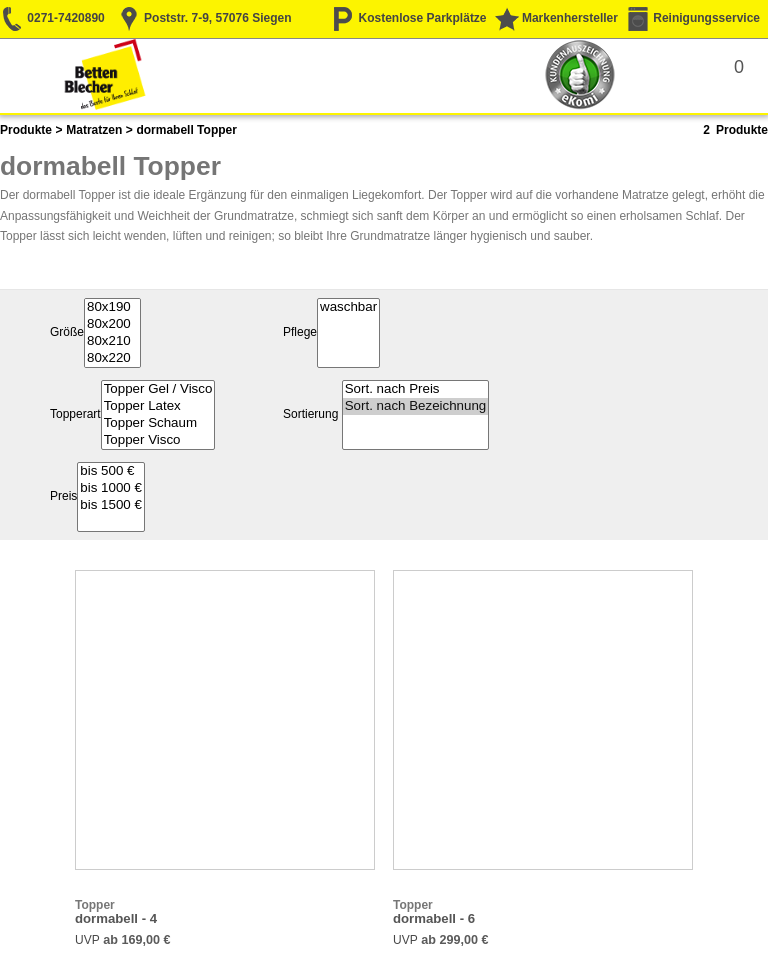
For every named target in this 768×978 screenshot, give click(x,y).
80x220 (112, 358)
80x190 (112, 307)
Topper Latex (158, 406)
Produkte (26, 130)
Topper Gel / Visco (158, 389)
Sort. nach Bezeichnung (416, 406)
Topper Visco (158, 440)
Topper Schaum (158, 423)
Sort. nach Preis (416, 389)
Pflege (300, 333)
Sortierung (310, 415)
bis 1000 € (111, 488)
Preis (63, 497)
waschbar (348, 307)
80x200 (112, 324)
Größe (67, 333)
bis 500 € (111, 471)
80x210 (112, 341)
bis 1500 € (111, 505)
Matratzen (94, 130)
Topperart (75, 415)
